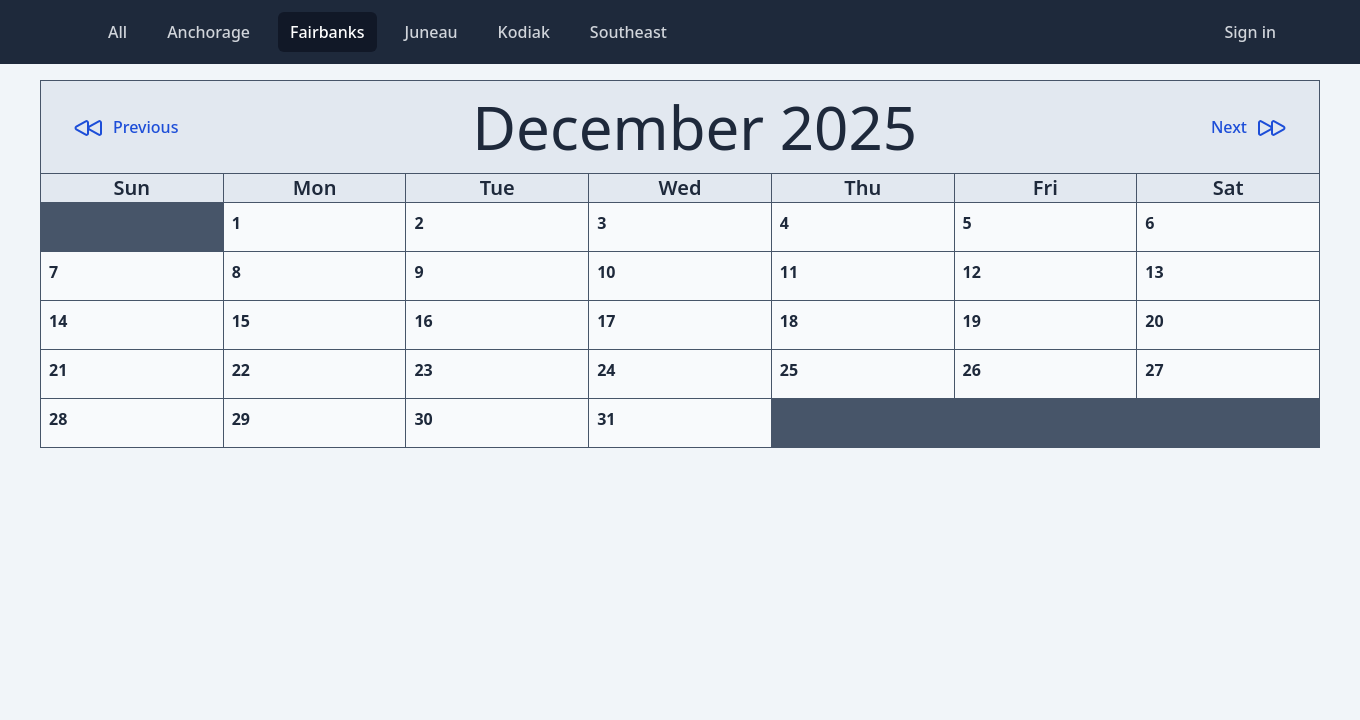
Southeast (628, 32)
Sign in (1250, 32)
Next (1249, 127)
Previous (125, 127)
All (117, 32)
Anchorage (208, 32)
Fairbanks (327, 32)
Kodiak (524, 32)
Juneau (431, 32)
